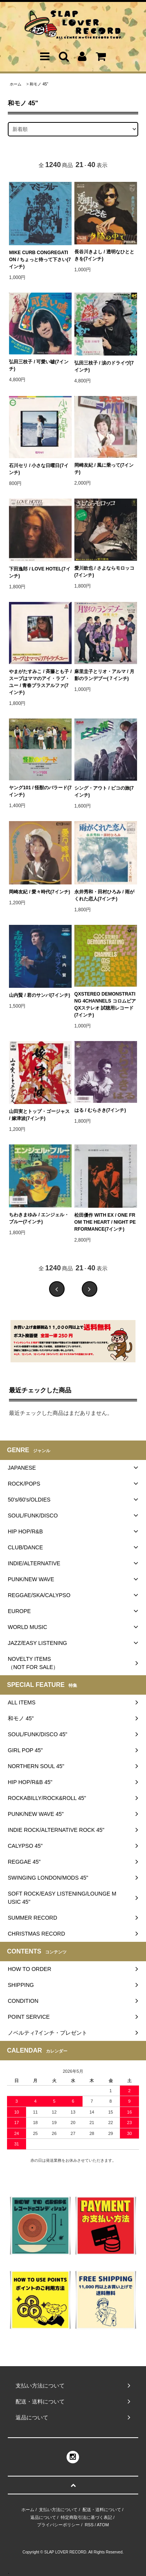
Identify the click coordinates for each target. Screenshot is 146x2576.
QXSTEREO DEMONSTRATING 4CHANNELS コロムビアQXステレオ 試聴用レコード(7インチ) (105, 1004)
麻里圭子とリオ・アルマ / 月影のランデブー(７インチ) (104, 675)
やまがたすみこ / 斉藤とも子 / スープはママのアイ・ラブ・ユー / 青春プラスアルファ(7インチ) (40, 682)
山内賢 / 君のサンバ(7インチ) (39, 995)
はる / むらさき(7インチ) (100, 1110)
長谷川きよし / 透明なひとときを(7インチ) (104, 255)
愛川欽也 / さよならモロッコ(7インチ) (104, 571)
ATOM (103, 2524)
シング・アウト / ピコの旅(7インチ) (104, 791)
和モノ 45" (39, 84)
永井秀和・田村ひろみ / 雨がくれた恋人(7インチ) (104, 895)
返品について (43, 2517)
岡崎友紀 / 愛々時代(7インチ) (39, 892)
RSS (89, 2524)
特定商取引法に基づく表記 (86, 2517)
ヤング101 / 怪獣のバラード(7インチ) (40, 791)
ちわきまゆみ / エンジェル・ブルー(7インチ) (39, 1218)
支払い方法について (58, 2509)
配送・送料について (102, 2509)
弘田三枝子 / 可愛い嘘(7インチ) (39, 365)
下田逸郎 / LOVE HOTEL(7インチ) (39, 572)
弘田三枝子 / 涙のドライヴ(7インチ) (104, 366)
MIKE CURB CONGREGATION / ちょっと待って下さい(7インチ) (40, 259)
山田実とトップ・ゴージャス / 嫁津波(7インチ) (39, 1115)
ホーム (15, 84)
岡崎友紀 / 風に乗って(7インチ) (104, 468)
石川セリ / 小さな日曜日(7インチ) (39, 469)
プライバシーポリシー (58, 2524)
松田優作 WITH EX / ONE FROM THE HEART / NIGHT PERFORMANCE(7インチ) (105, 1222)
